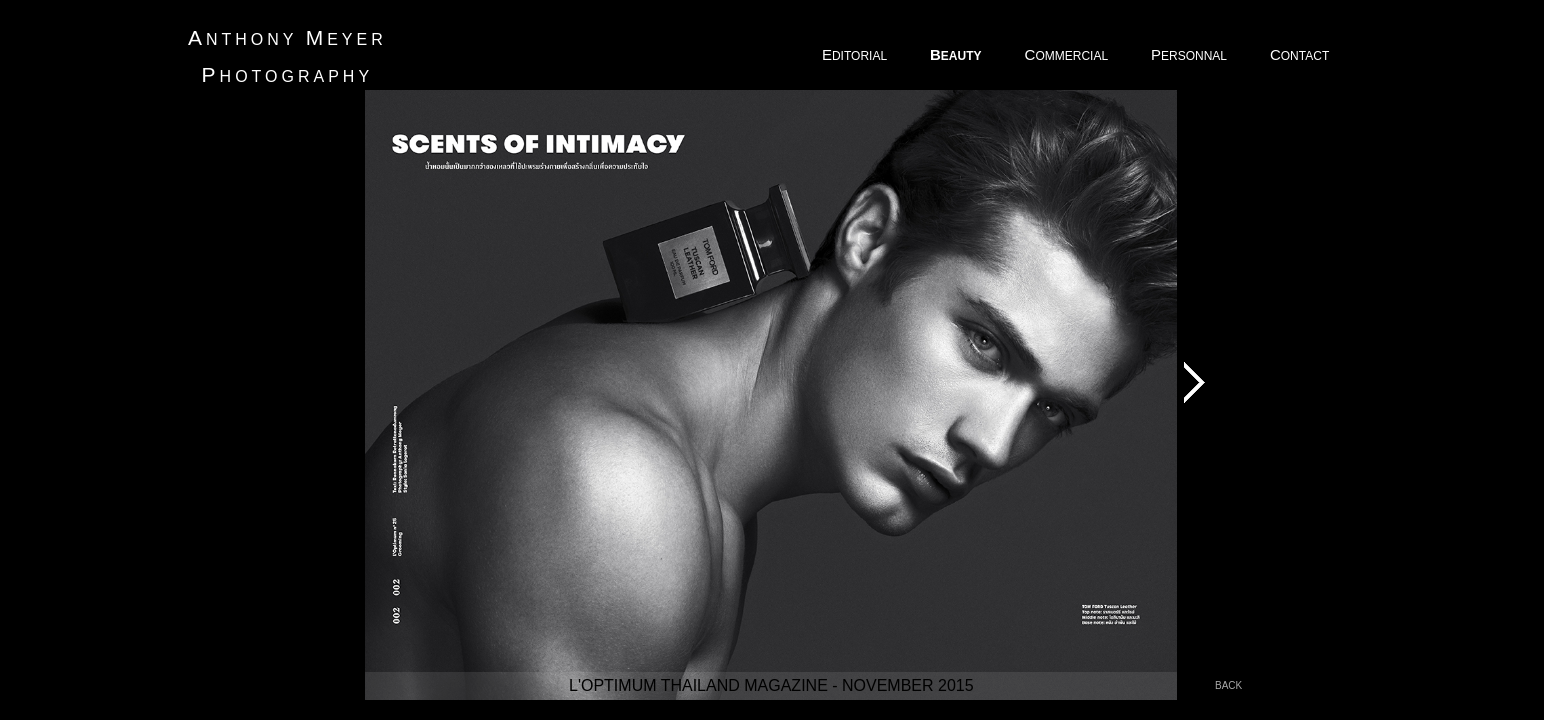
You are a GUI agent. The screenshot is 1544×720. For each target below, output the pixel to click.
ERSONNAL (1190, 54)
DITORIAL (856, 54)
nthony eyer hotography (287, 56)
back (1228, 685)
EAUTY (957, 54)
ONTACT (1301, 54)
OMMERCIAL (1068, 54)
